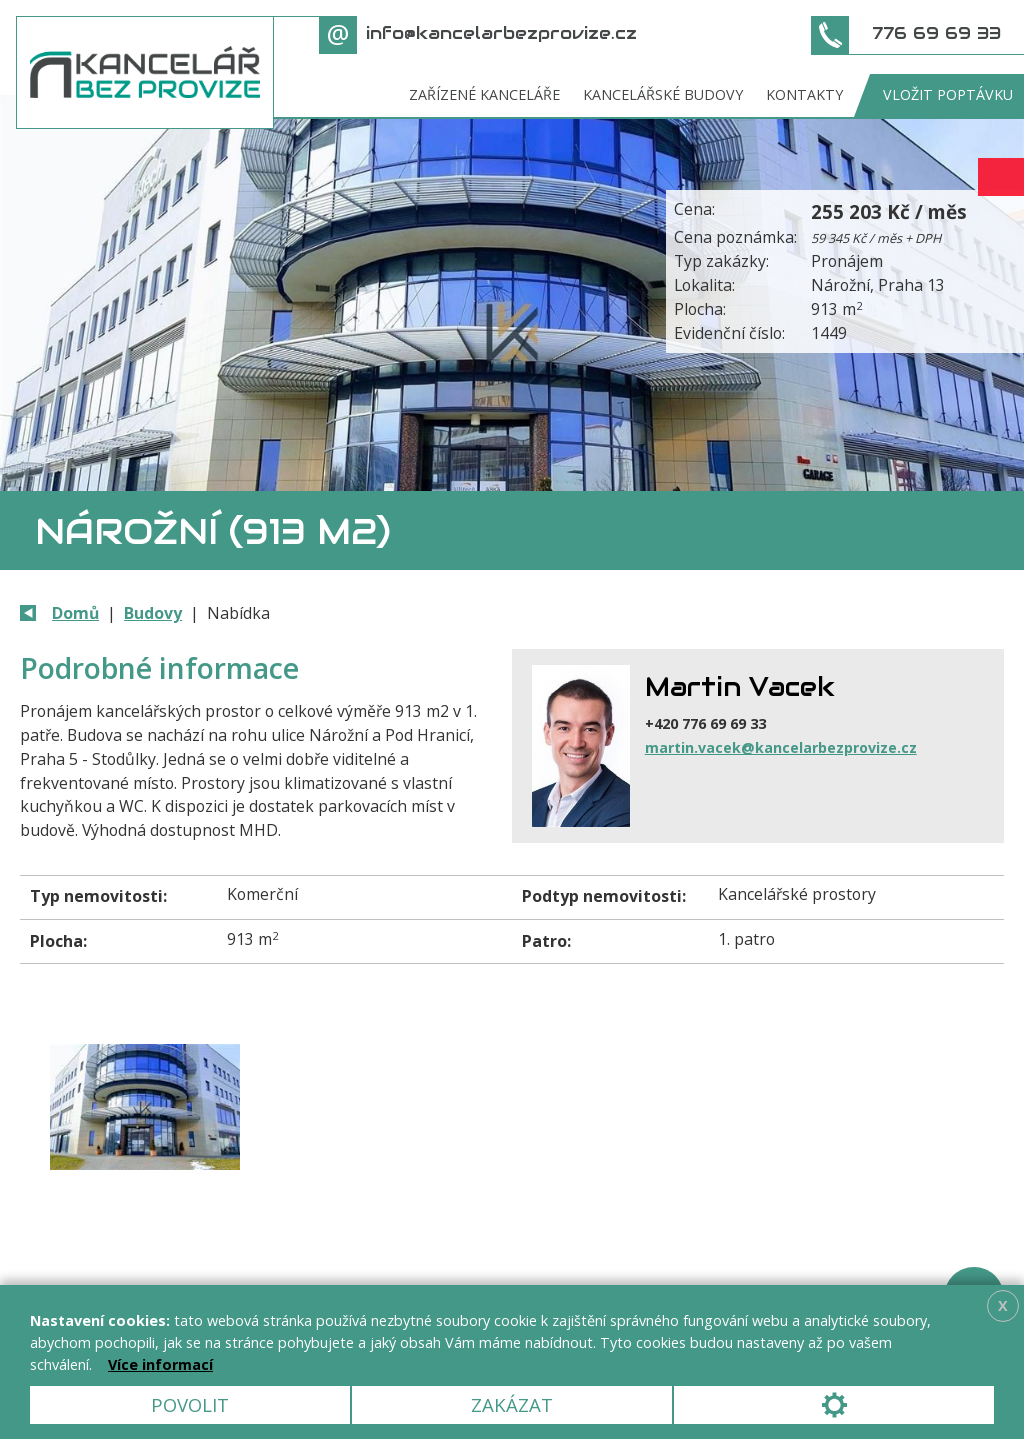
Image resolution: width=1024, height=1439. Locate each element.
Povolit (190, 1404)
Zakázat (512, 1404)
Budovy (153, 613)
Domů (75, 613)
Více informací (160, 1364)
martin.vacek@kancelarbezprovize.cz (781, 747)
